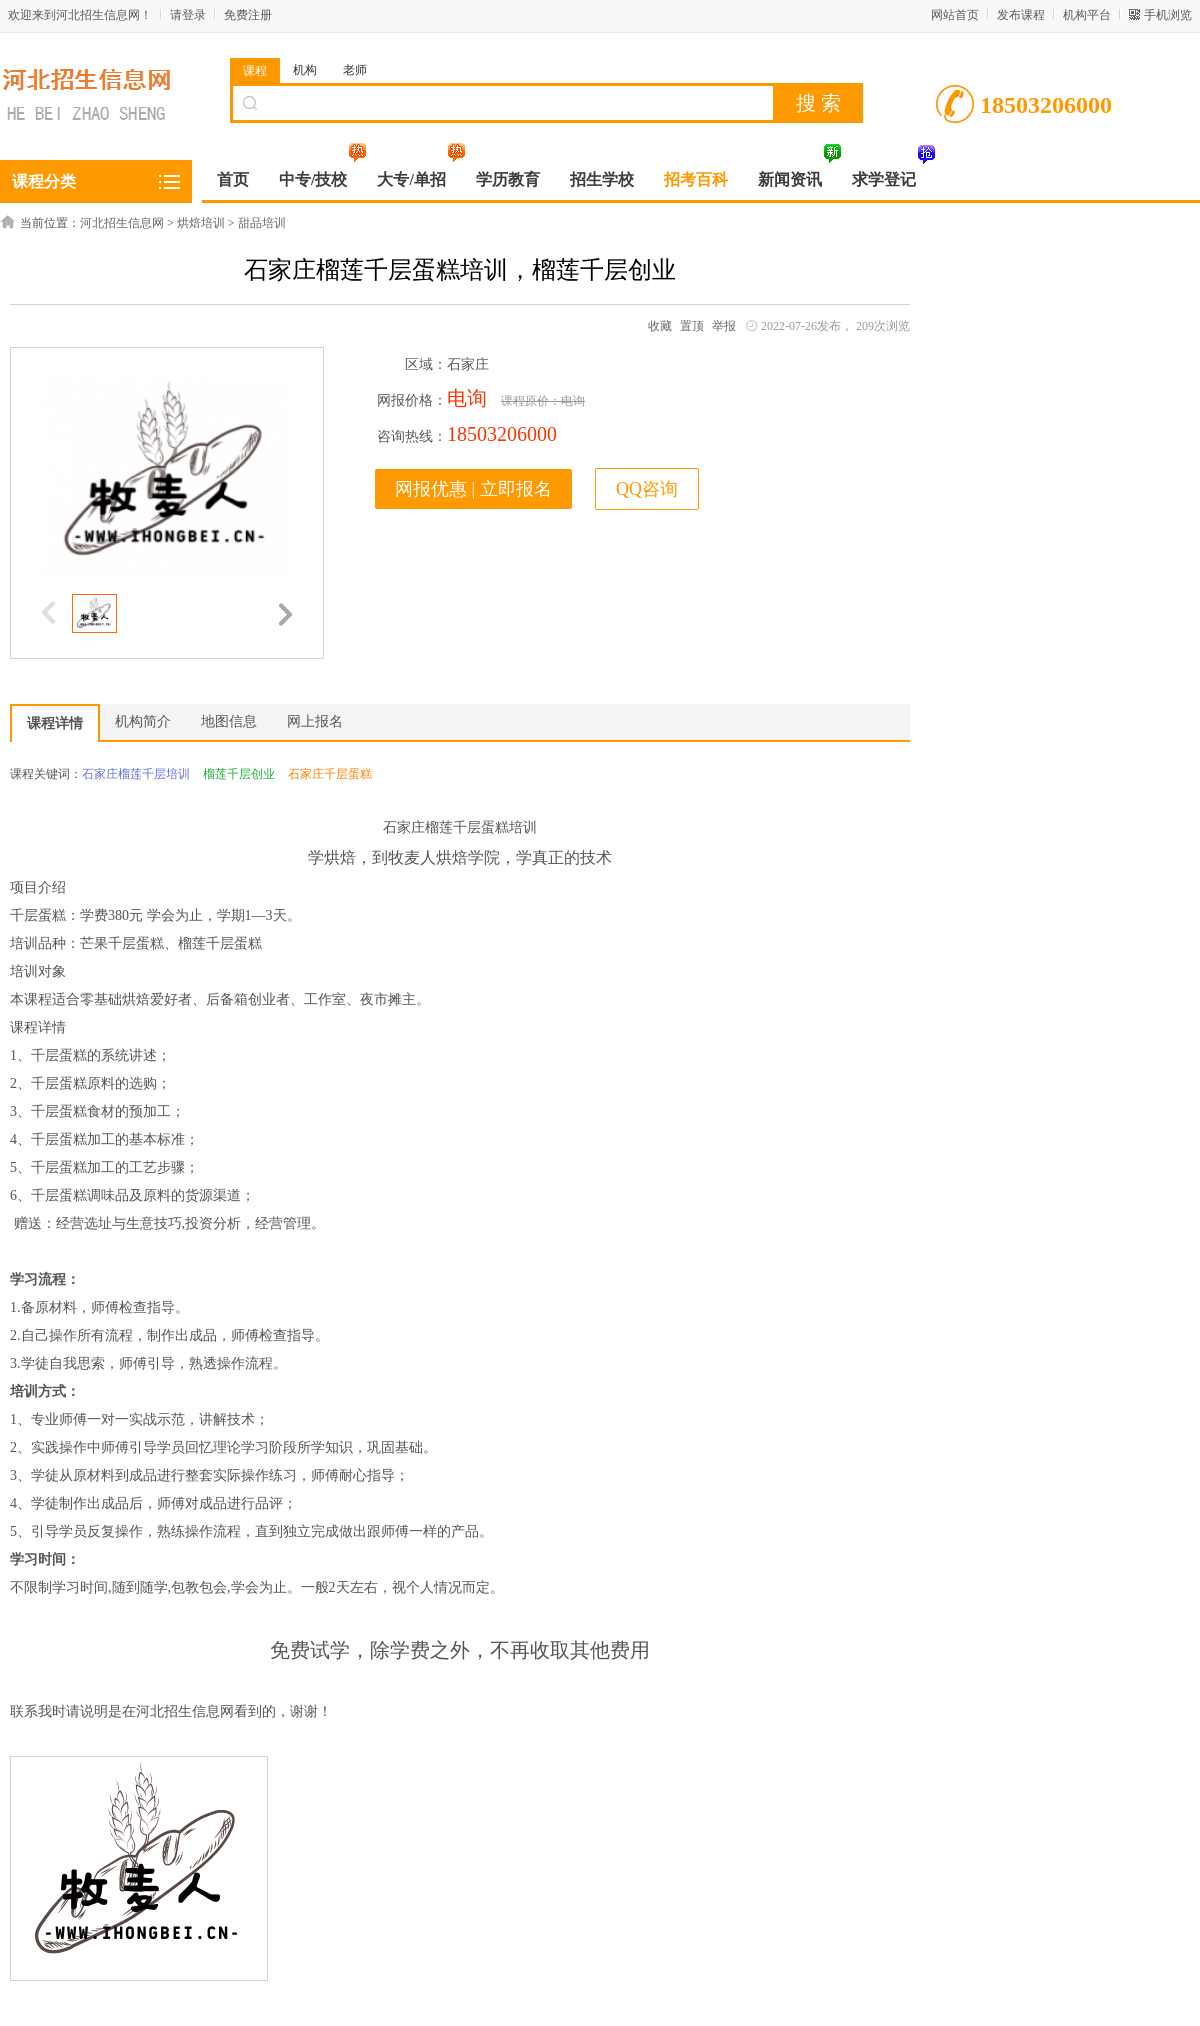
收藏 (660, 326)
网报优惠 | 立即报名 (473, 489)
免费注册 (248, 15)
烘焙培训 (201, 223)
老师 (355, 70)
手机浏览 (1168, 15)
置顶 (692, 326)
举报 (724, 326)
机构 (305, 70)
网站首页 (955, 15)
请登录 (188, 15)
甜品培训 (262, 223)
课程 (255, 71)
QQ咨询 (647, 489)
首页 (233, 179)
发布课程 (1021, 15)
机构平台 (1087, 15)
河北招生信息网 (122, 223)
